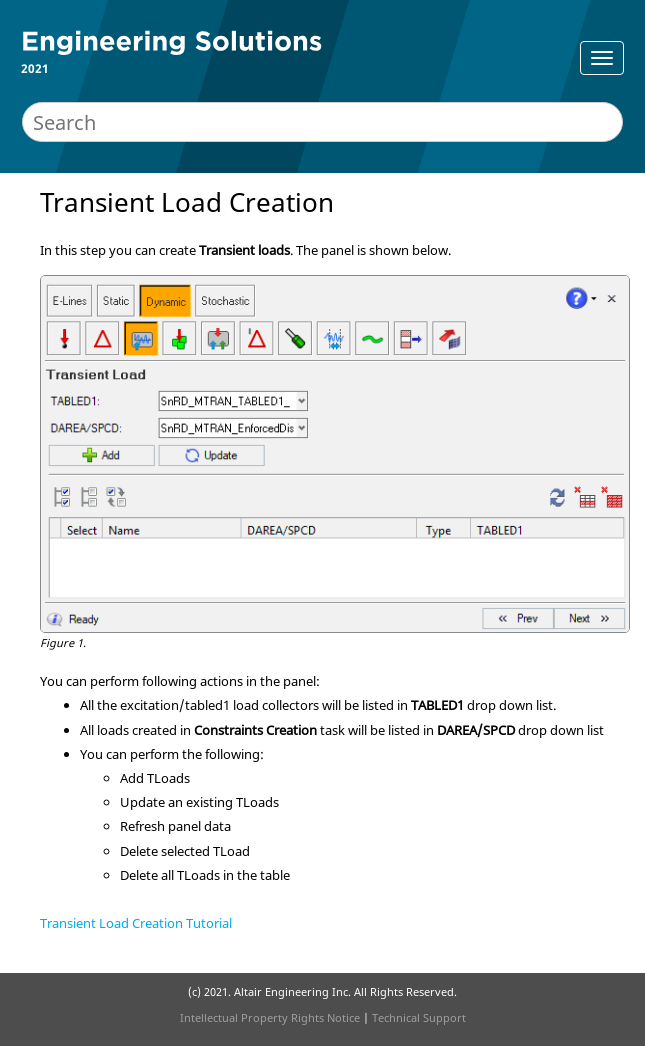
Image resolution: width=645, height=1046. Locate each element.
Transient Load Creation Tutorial (136, 923)
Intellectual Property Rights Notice (270, 1017)
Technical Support (419, 1017)
